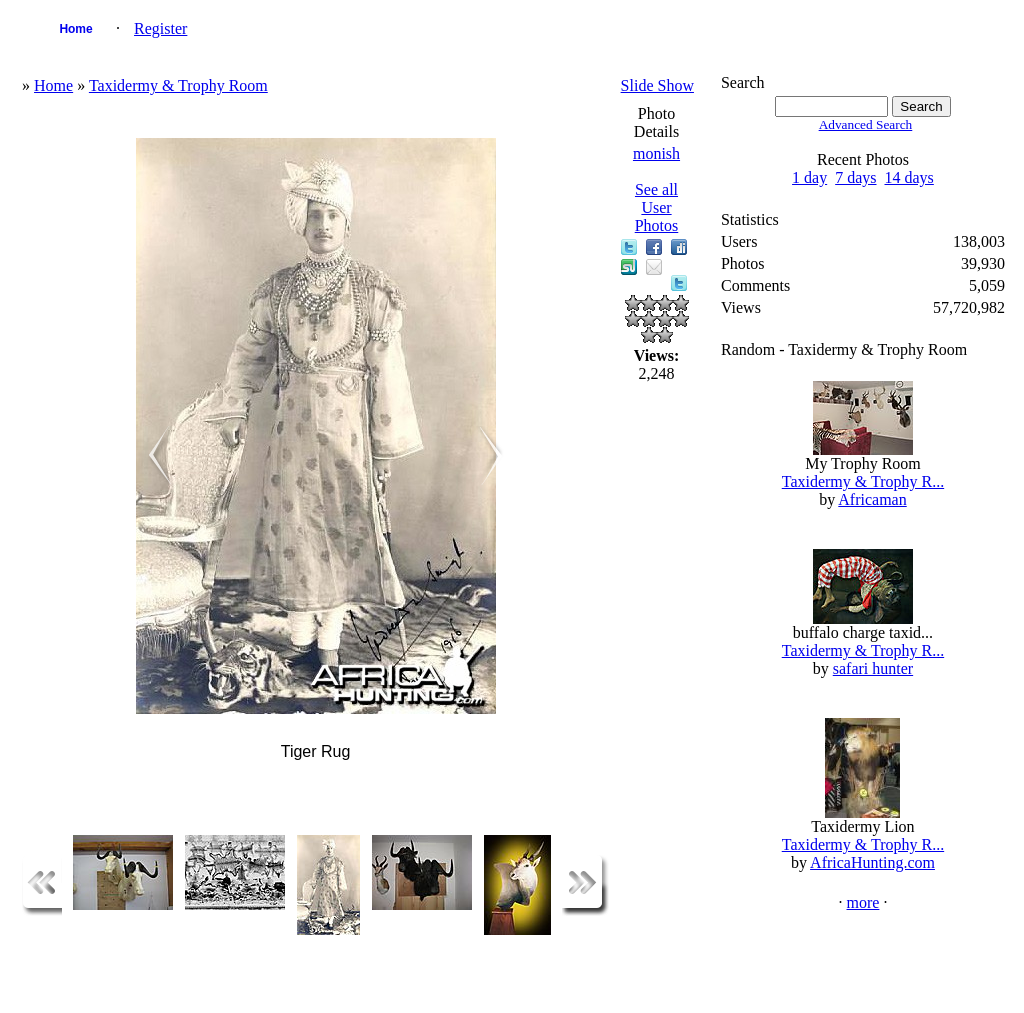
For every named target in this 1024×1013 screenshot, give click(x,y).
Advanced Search (866, 124)
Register (160, 28)
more (863, 902)
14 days (909, 177)
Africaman (872, 499)
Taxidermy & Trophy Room (178, 85)
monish (656, 153)
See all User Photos (657, 207)
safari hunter (873, 668)
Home (75, 29)
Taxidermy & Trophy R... (863, 481)
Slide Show (657, 85)
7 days (855, 177)
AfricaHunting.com (872, 862)
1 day (809, 177)
